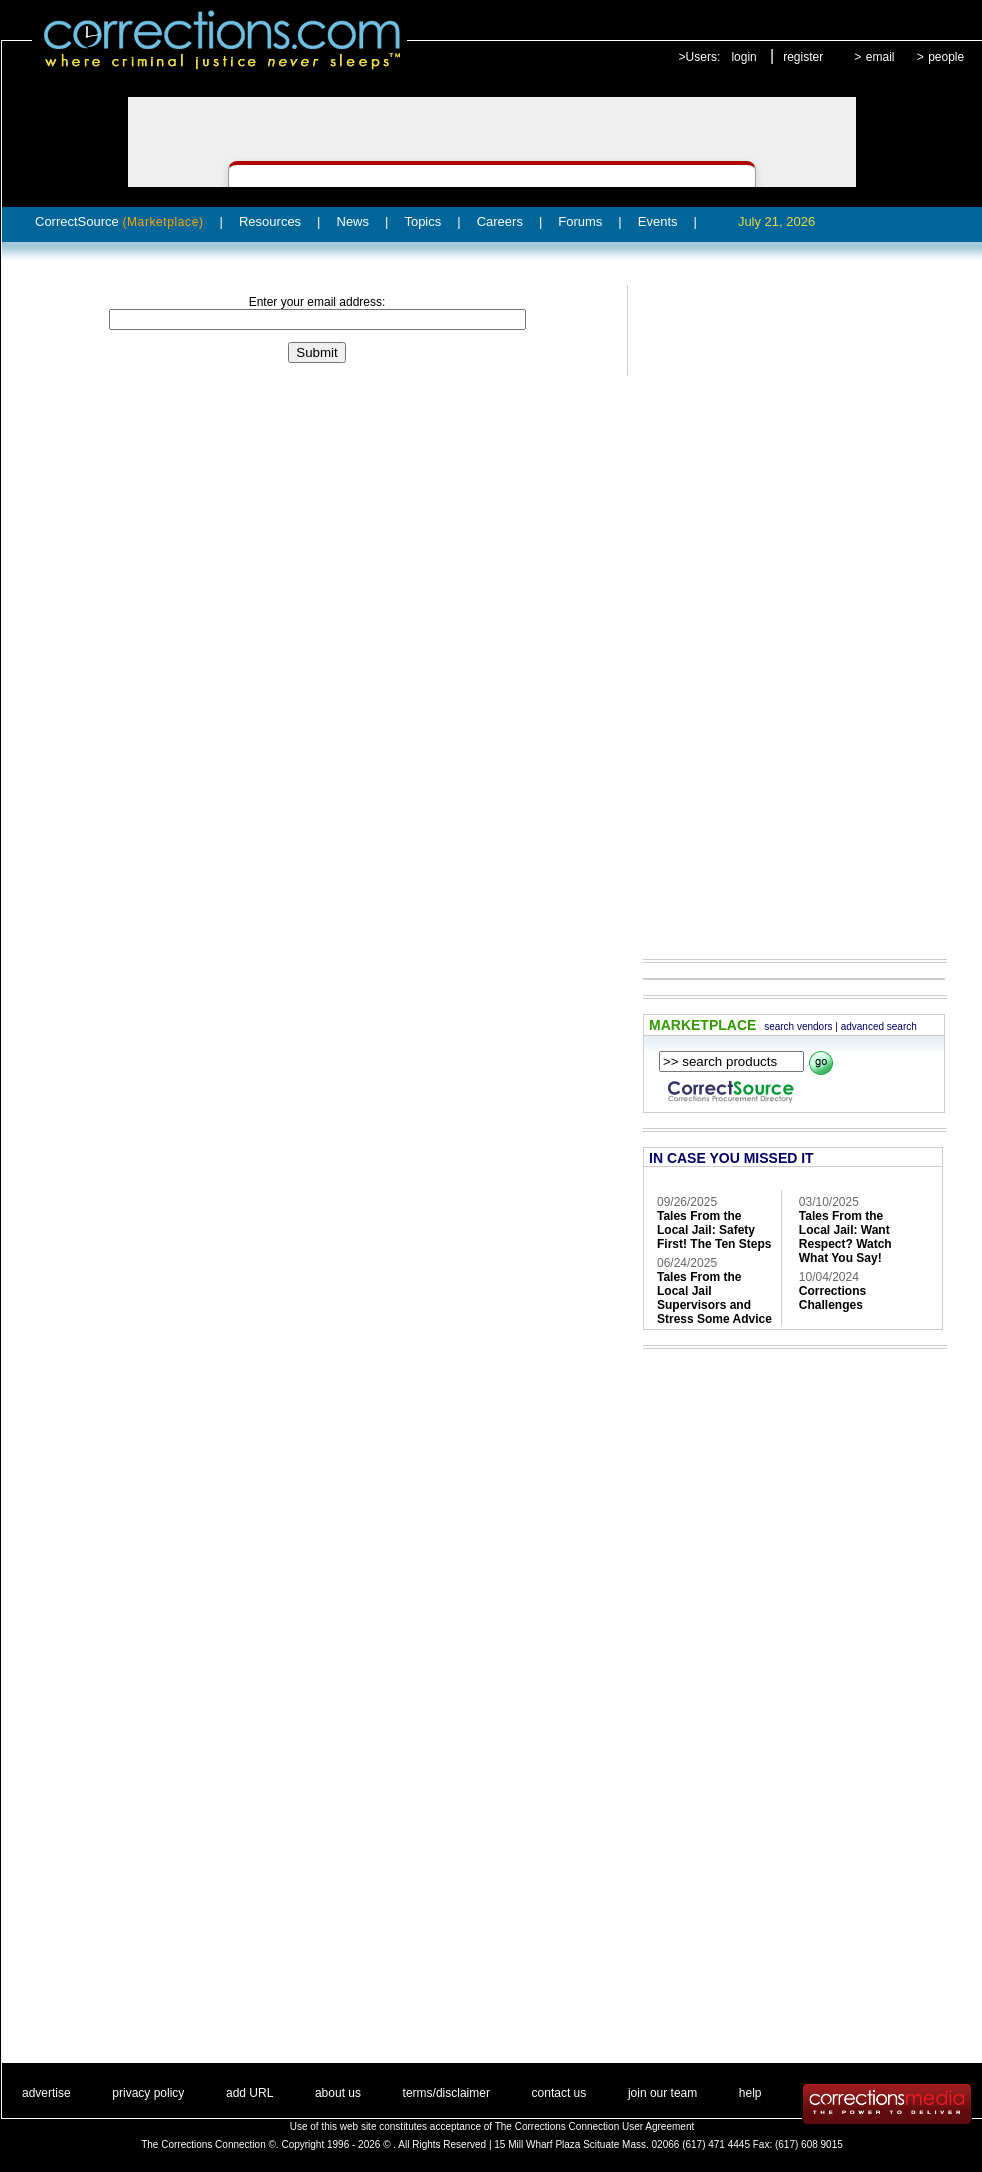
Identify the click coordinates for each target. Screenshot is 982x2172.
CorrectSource (119, 221)
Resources (270, 221)
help (750, 2093)
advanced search (879, 1026)
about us (338, 2093)
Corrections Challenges (832, 1298)
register (803, 57)
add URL (249, 2093)
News (353, 221)
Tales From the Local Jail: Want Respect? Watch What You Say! (845, 1237)
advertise (46, 2093)
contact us (559, 2093)
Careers (500, 221)
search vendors (798, 1026)
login (743, 57)
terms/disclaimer (446, 2093)
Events (658, 221)
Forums (580, 221)
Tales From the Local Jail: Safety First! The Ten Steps (714, 1230)
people (946, 57)
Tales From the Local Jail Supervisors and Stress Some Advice (714, 1298)
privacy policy (148, 2093)
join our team (662, 2093)
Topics (422, 221)
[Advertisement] (775, 608)
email (880, 57)
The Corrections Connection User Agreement (595, 2126)
